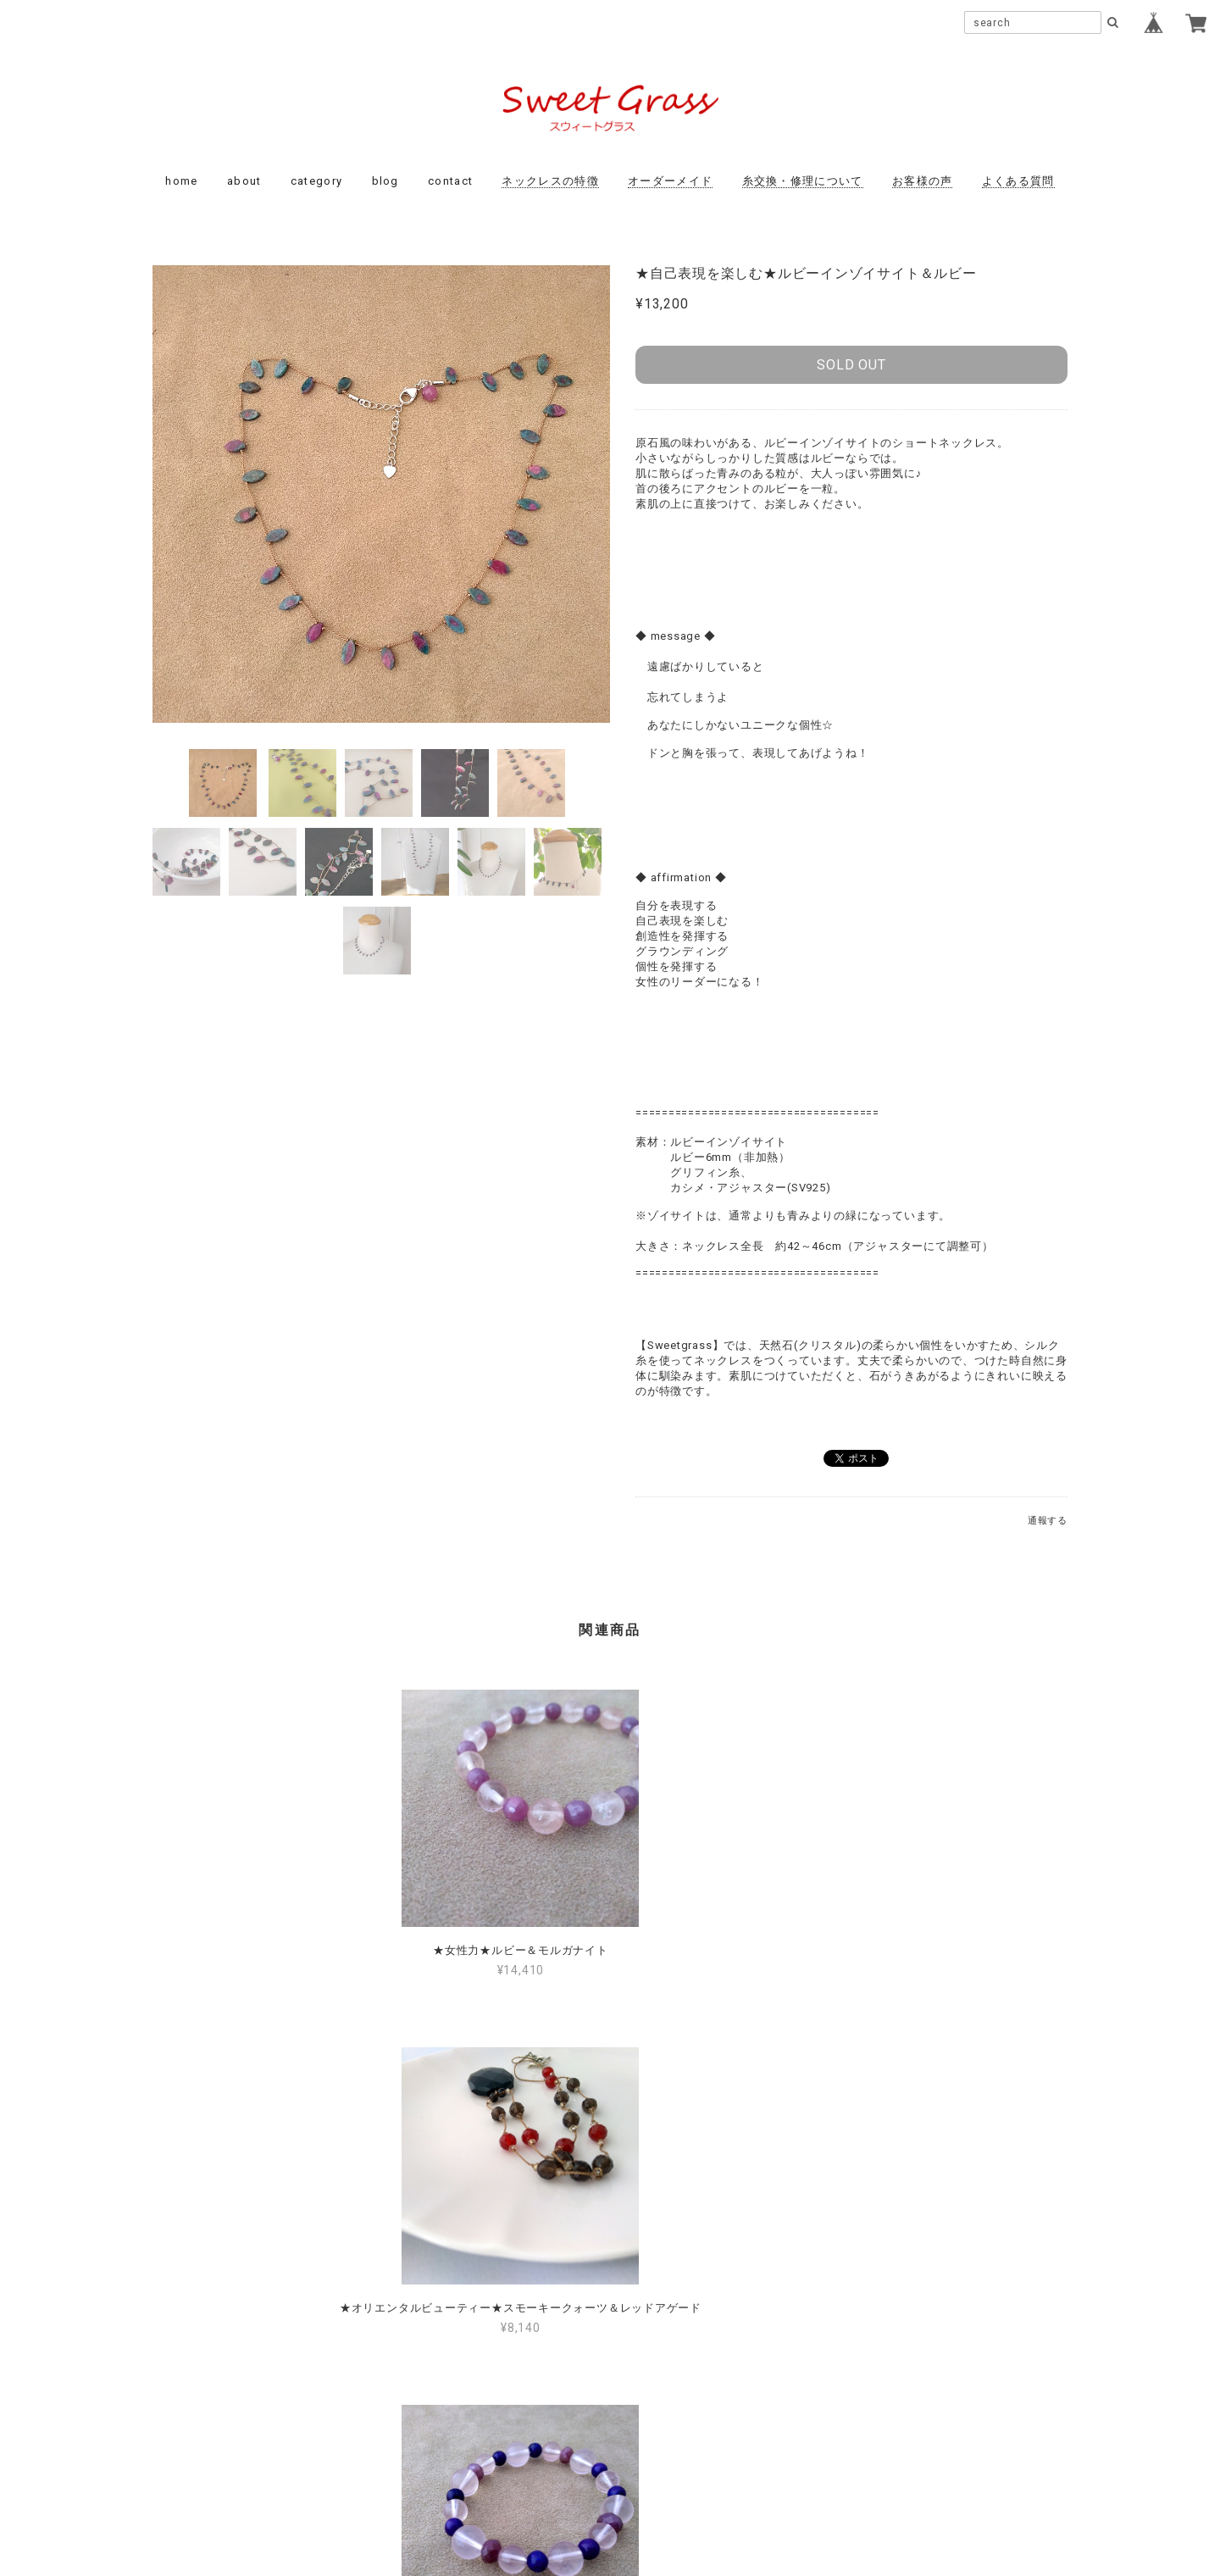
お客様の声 (922, 181)
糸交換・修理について (802, 181)
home (181, 181)
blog (385, 181)
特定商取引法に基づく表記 (664, 2461)
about (244, 181)
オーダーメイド (670, 181)
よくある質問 (1018, 181)
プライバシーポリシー (517, 2461)
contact (450, 181)
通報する (1048, 1520)
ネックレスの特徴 (550, 181)
